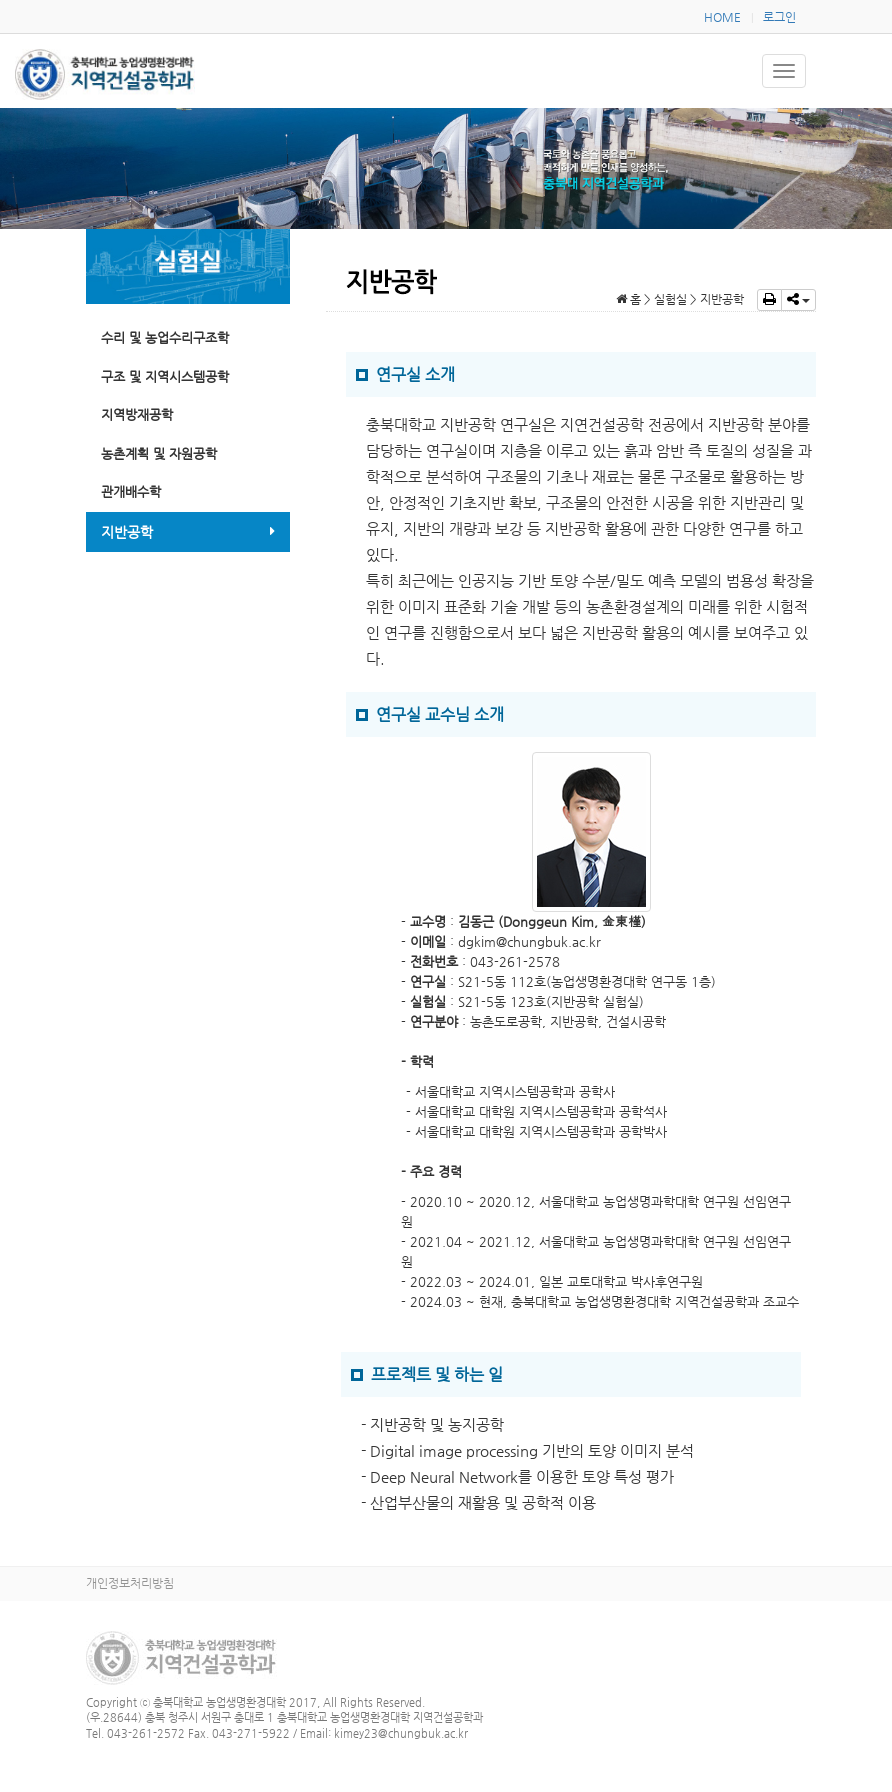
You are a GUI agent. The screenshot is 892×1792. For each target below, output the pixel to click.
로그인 (779, 17)
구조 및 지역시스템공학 (165, 376)
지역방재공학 (137, 414)
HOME (722, 17)
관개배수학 (131, 491)
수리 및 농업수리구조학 (165, 337)
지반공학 (188, 532)
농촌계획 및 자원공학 (159, 453)
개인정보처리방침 (130, 1583)
